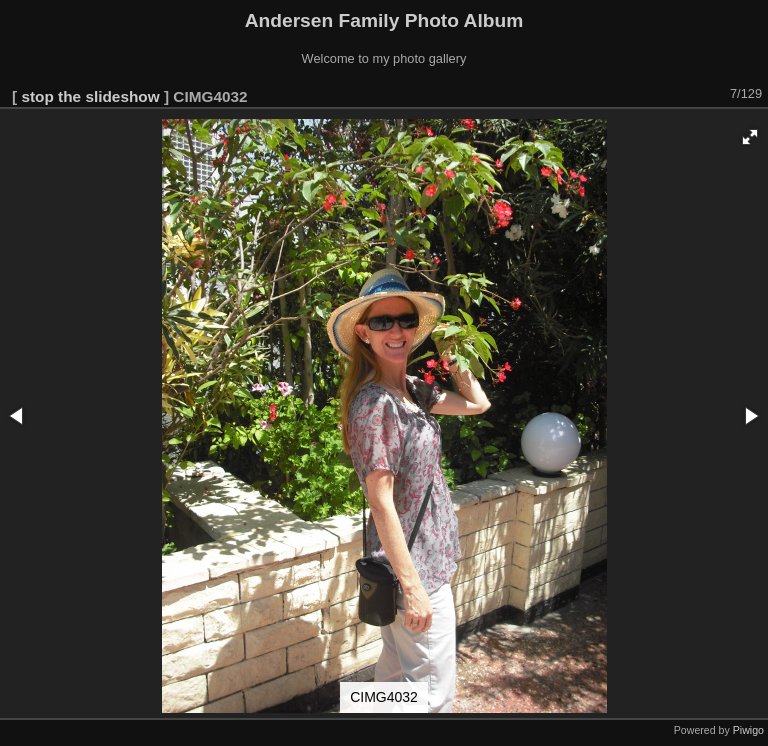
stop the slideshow (90, 96)
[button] (750, 137)
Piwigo (748, 730)
